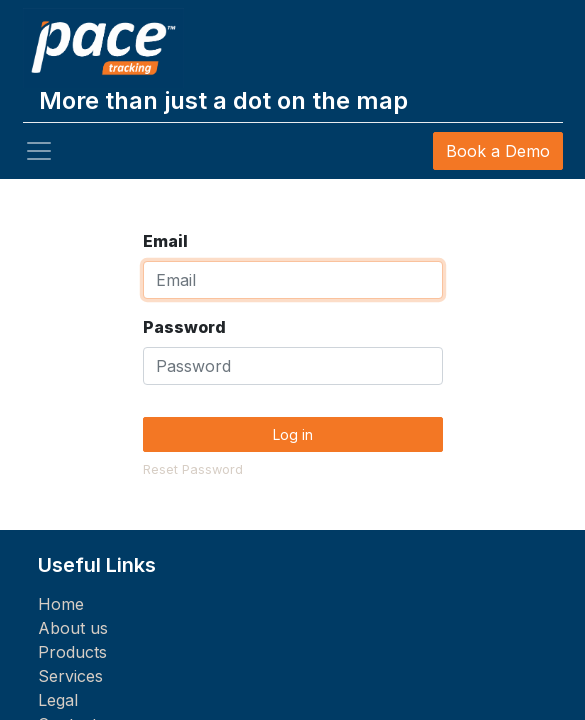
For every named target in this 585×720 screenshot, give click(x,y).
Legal (58, 700)
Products (72, 652)
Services (70, 676)
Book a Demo (498, 151)
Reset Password (193, 469)
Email (165, 241)
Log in (293, 434)
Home (61, 604)
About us (73, 628)
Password (184, 327)
